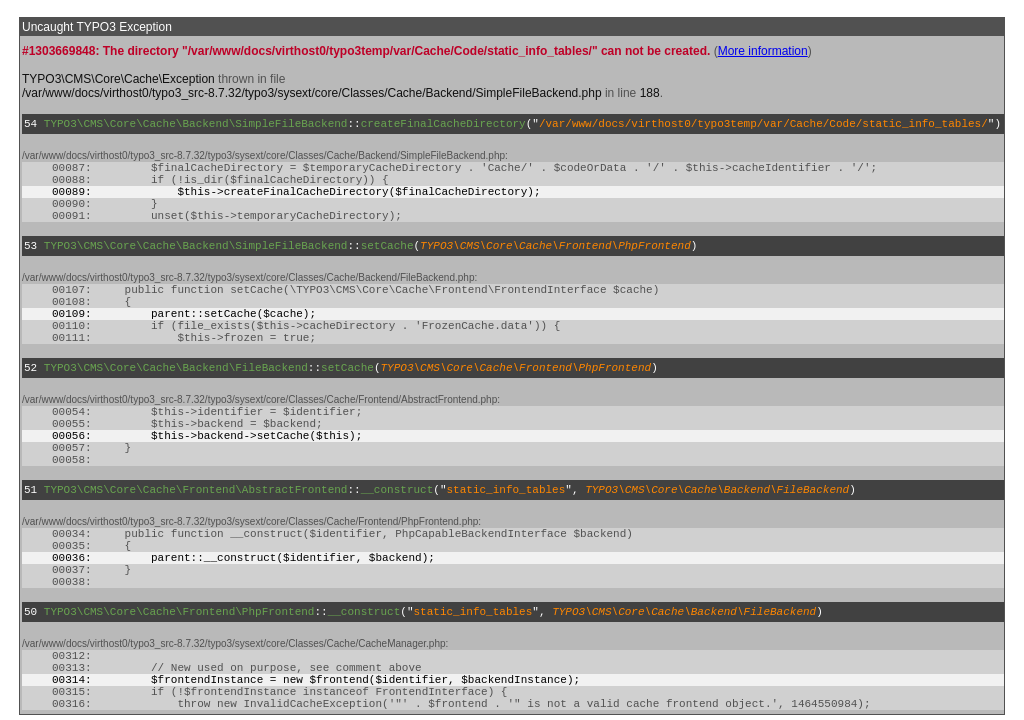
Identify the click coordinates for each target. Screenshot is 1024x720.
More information (763, 51)
